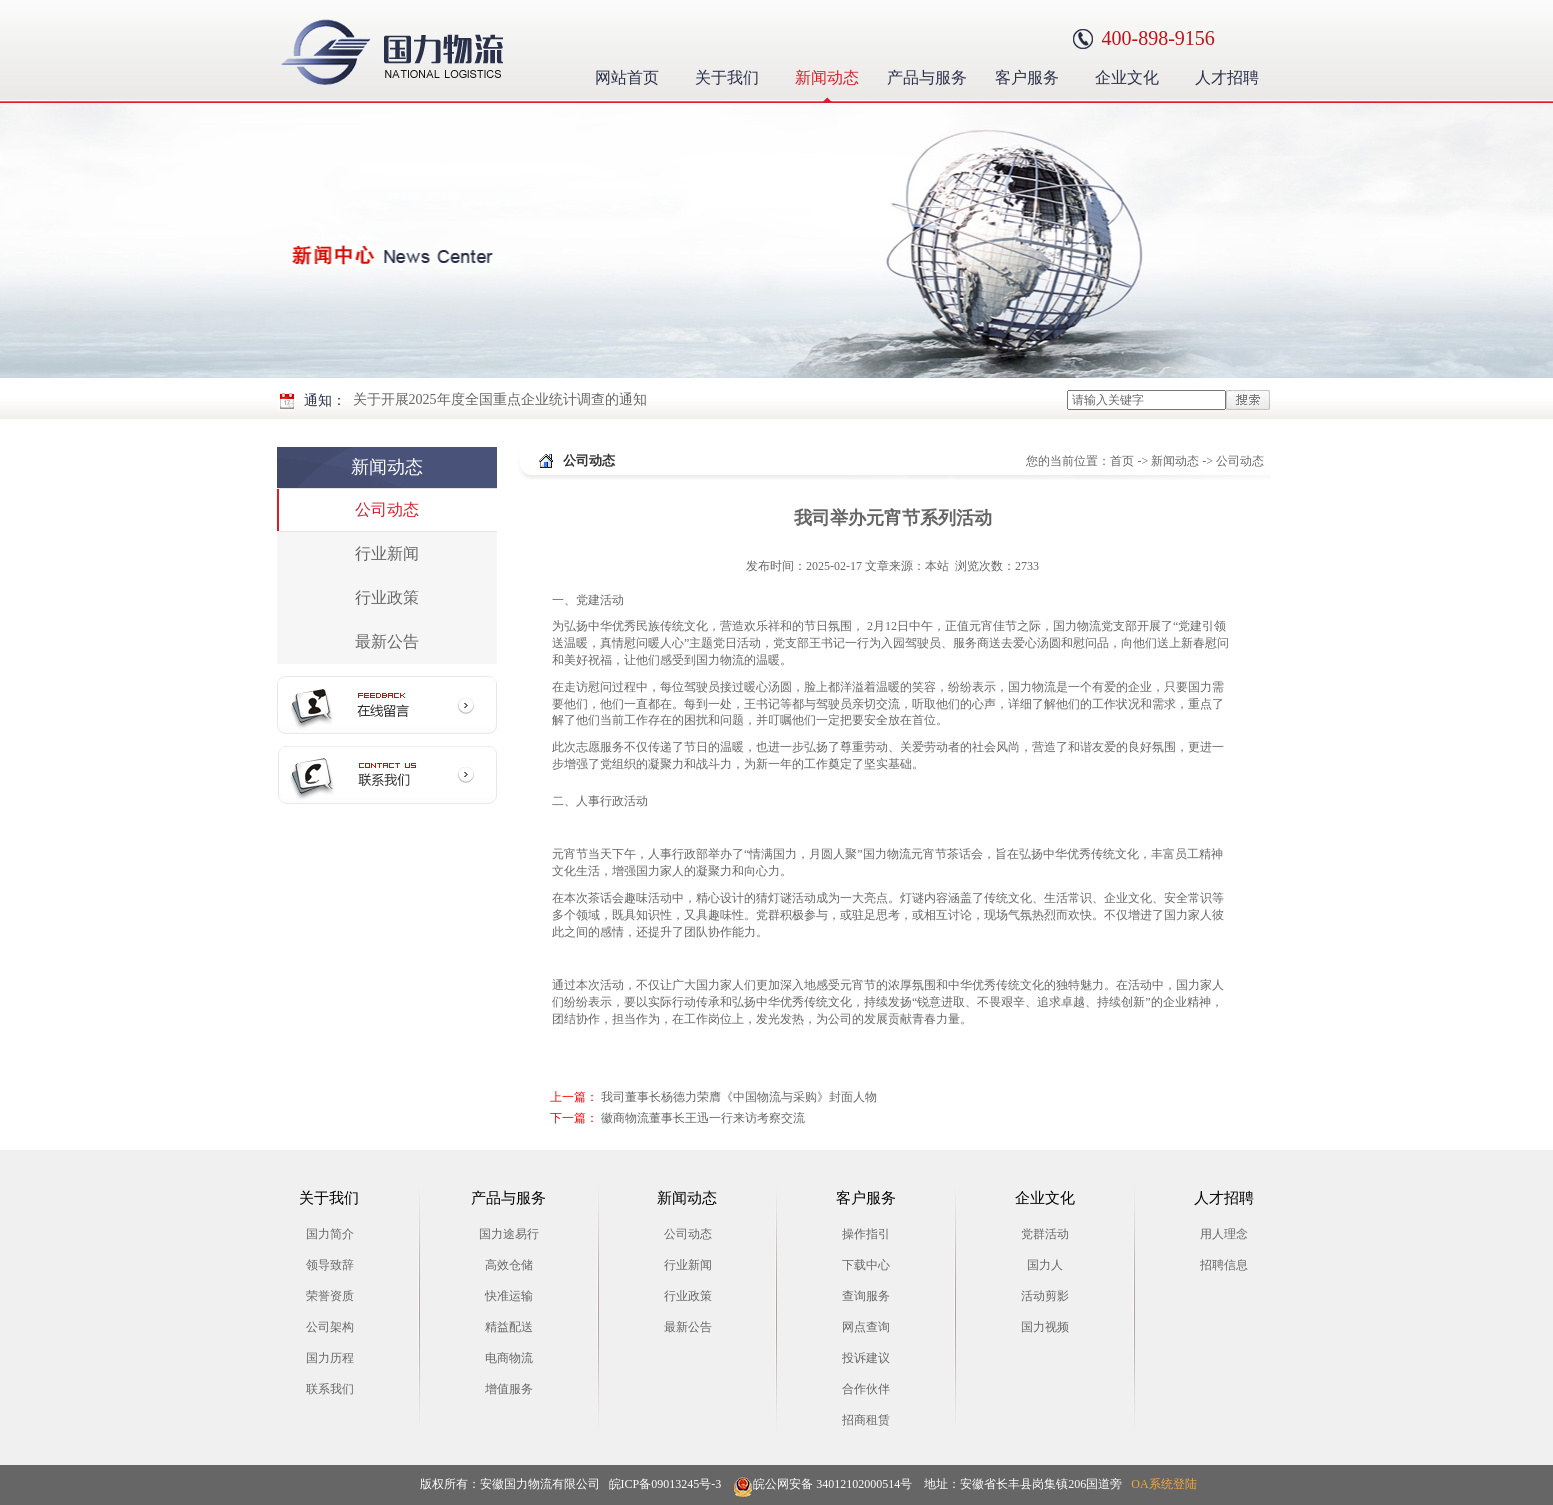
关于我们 (732, 75)
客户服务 (1032, 75)
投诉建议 (866, 1358)
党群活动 (1045, 1234)
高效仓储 (509, 1265)
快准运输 (509, 1296)
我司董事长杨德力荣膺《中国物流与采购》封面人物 (739, 1097)
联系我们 (330, 1389)
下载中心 (866, 1265)
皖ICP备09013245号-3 (665, 1484)
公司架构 (330, 1327)
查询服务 (866, 1296)
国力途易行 (509, 1234)
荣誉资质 (330, 1296)
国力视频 (1045, 1327)
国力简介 (330, 1234)
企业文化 (1132, 75)
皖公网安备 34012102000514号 (822, 1484)
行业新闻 (387, 553)
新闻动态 (832, 75)
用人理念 (1224, 1234)
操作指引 (866, 1234)
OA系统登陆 (1163, 1484)
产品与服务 (928, 75)
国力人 (1045, 1265)
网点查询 (866, 1327)
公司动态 (387, 509)
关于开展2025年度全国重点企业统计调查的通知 (500, 399)
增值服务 (509, 1389)
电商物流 (509, 1358)
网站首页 (627, 77)
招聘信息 (1224, 1265)
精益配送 (509, 1327)
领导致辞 (330, 1265)
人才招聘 (1232, 75)
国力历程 (330, 1358)
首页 (1122, 461)
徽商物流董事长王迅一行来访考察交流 (703, 1118)
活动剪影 (1045, 1296)
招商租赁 (866, 1420)
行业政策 (387, 597)
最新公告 (387, 641)
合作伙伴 (866, 1389)
